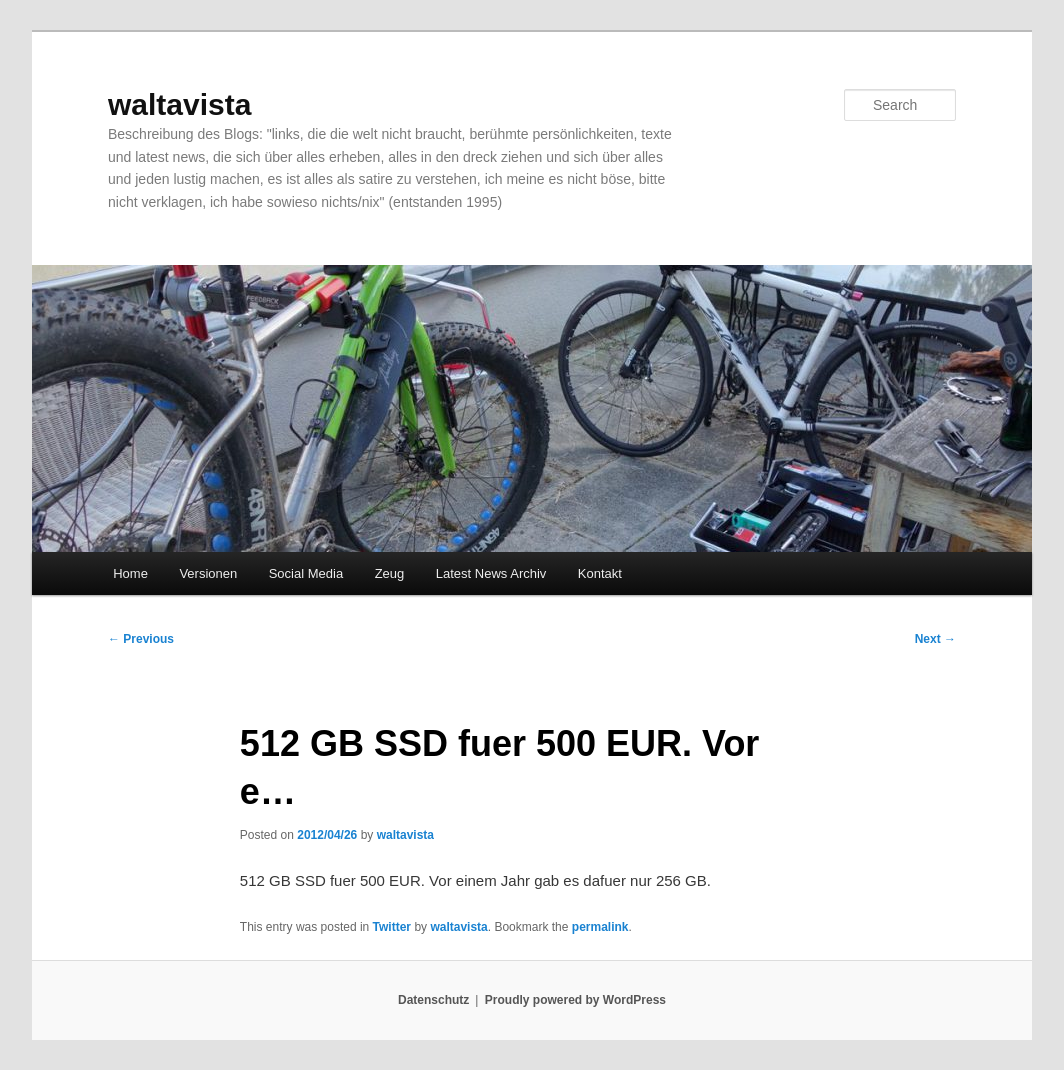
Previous (141, 639)
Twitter (392, 927)
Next (935, 639)
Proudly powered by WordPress (575, 1000)
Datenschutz (433, 1000)
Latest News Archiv (491, 573)
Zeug (390, 573)
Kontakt (600, 573)
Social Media (306, 573)
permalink (600, 927)
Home (130, 573)
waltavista (179, 104)
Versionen (208, 573)
